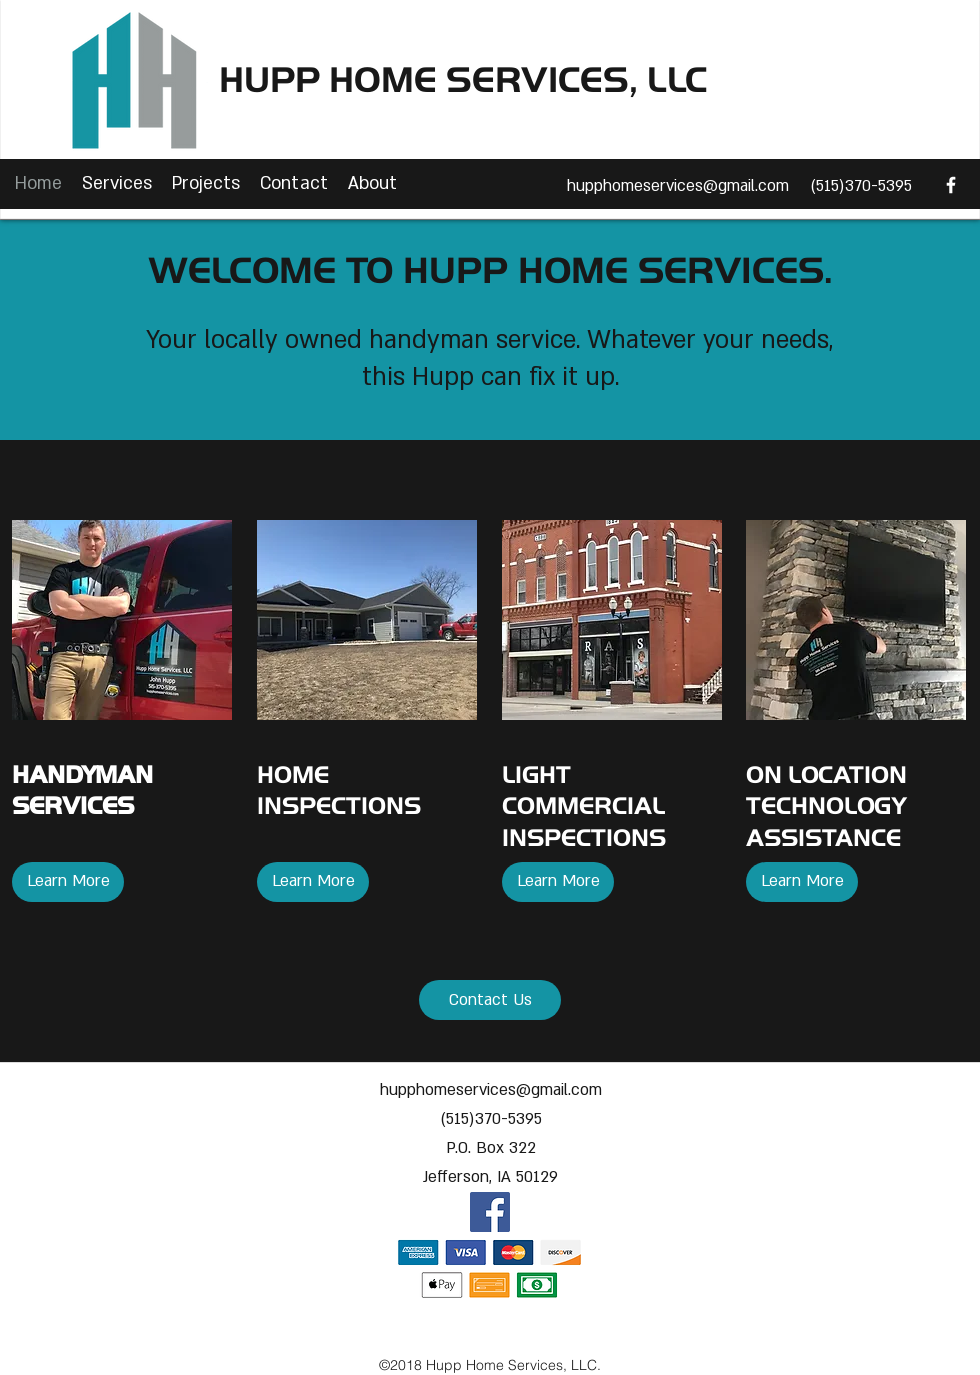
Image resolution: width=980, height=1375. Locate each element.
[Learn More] (68, 882)
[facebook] (951, 185)
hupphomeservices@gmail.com (678, 186)
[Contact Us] (490, 1000)
